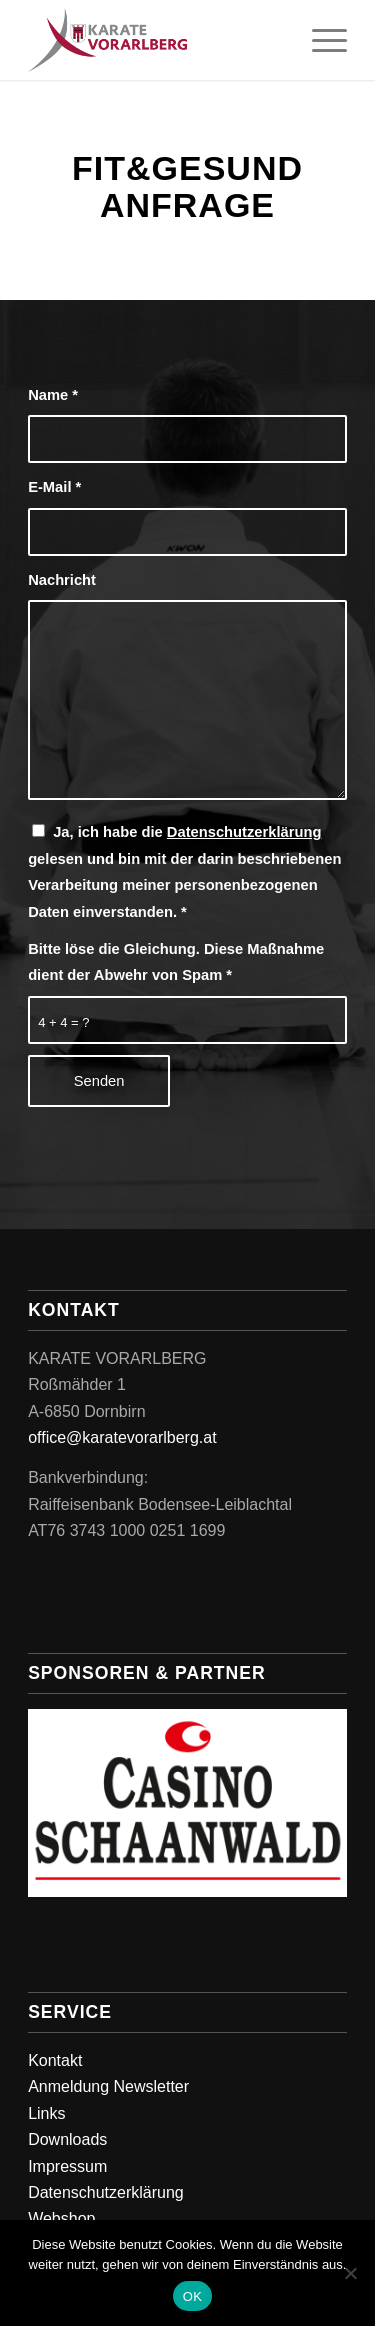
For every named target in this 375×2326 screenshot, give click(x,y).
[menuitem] (319, 40)
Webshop (61, 2218)
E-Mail (54, 487)
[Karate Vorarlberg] (155, 40)
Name (53, 395)
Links (46, 2113)
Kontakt (55, 2060)
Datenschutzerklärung (244, 832)
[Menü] (319, 40)
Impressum (67, 2166)
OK (192, 2296)
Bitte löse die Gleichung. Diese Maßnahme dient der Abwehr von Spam (176, 962)
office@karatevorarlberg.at (122, 1437)
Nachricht (62, 580)
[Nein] (350, 2273)
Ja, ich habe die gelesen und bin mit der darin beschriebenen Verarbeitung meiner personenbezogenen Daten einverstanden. (184, 871)
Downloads (67, 2139)
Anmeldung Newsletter (108, 2086)
